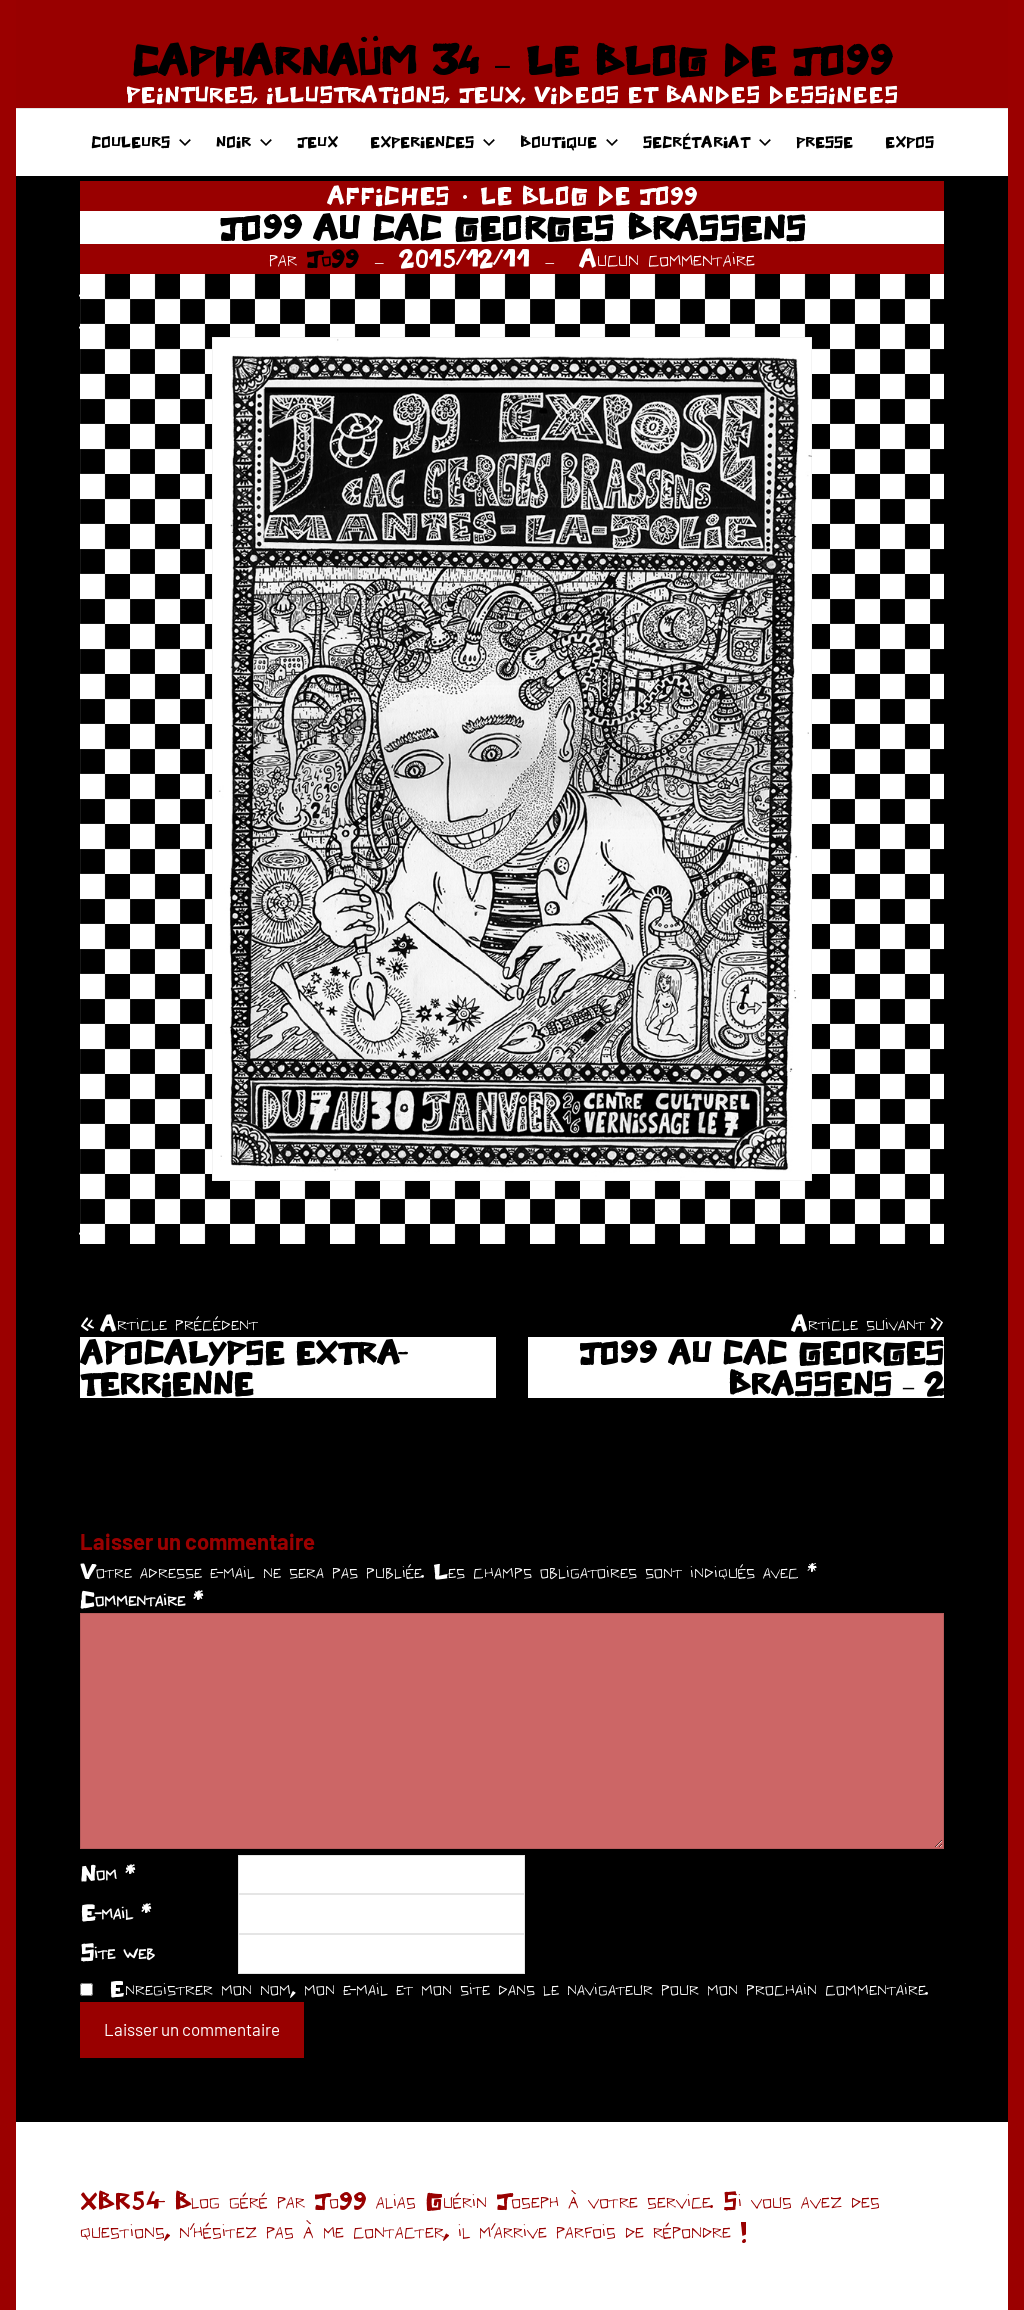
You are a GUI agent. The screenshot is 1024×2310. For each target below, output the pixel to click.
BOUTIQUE (569, 141)
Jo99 (332, 258)
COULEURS (141, 141)
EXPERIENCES (433, 141)
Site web (117, 1952)
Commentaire (141, 1599)
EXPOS (909, 141)
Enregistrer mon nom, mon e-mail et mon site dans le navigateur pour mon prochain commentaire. (519, 1988)
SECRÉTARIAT (707, 141)
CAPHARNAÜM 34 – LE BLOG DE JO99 (511, 60)
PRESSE (824, 141)
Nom (107, 1873)
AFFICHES (388, 195)
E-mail (115, 1912)
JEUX (317, 141)
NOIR (244, 141)
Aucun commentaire (667, 258)
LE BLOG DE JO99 (589, 195)
